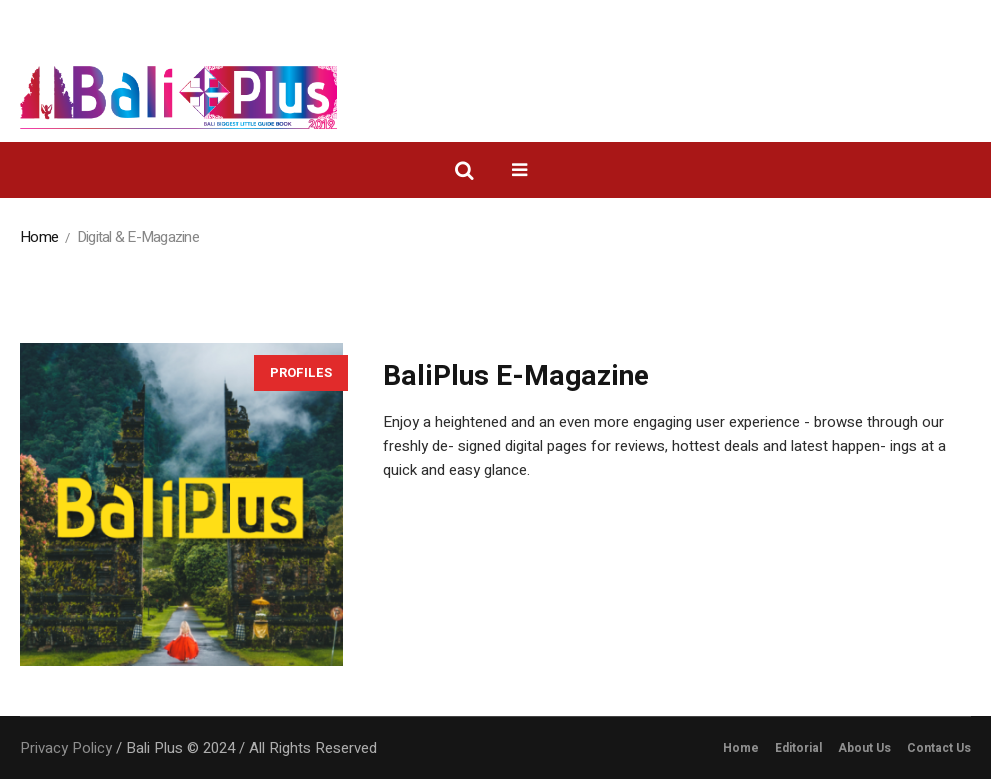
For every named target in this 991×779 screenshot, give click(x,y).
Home (39, 237)
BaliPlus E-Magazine (516, 376)
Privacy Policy (66, 748)
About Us (864, 748)
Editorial (798, 748)
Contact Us (939, 748)
